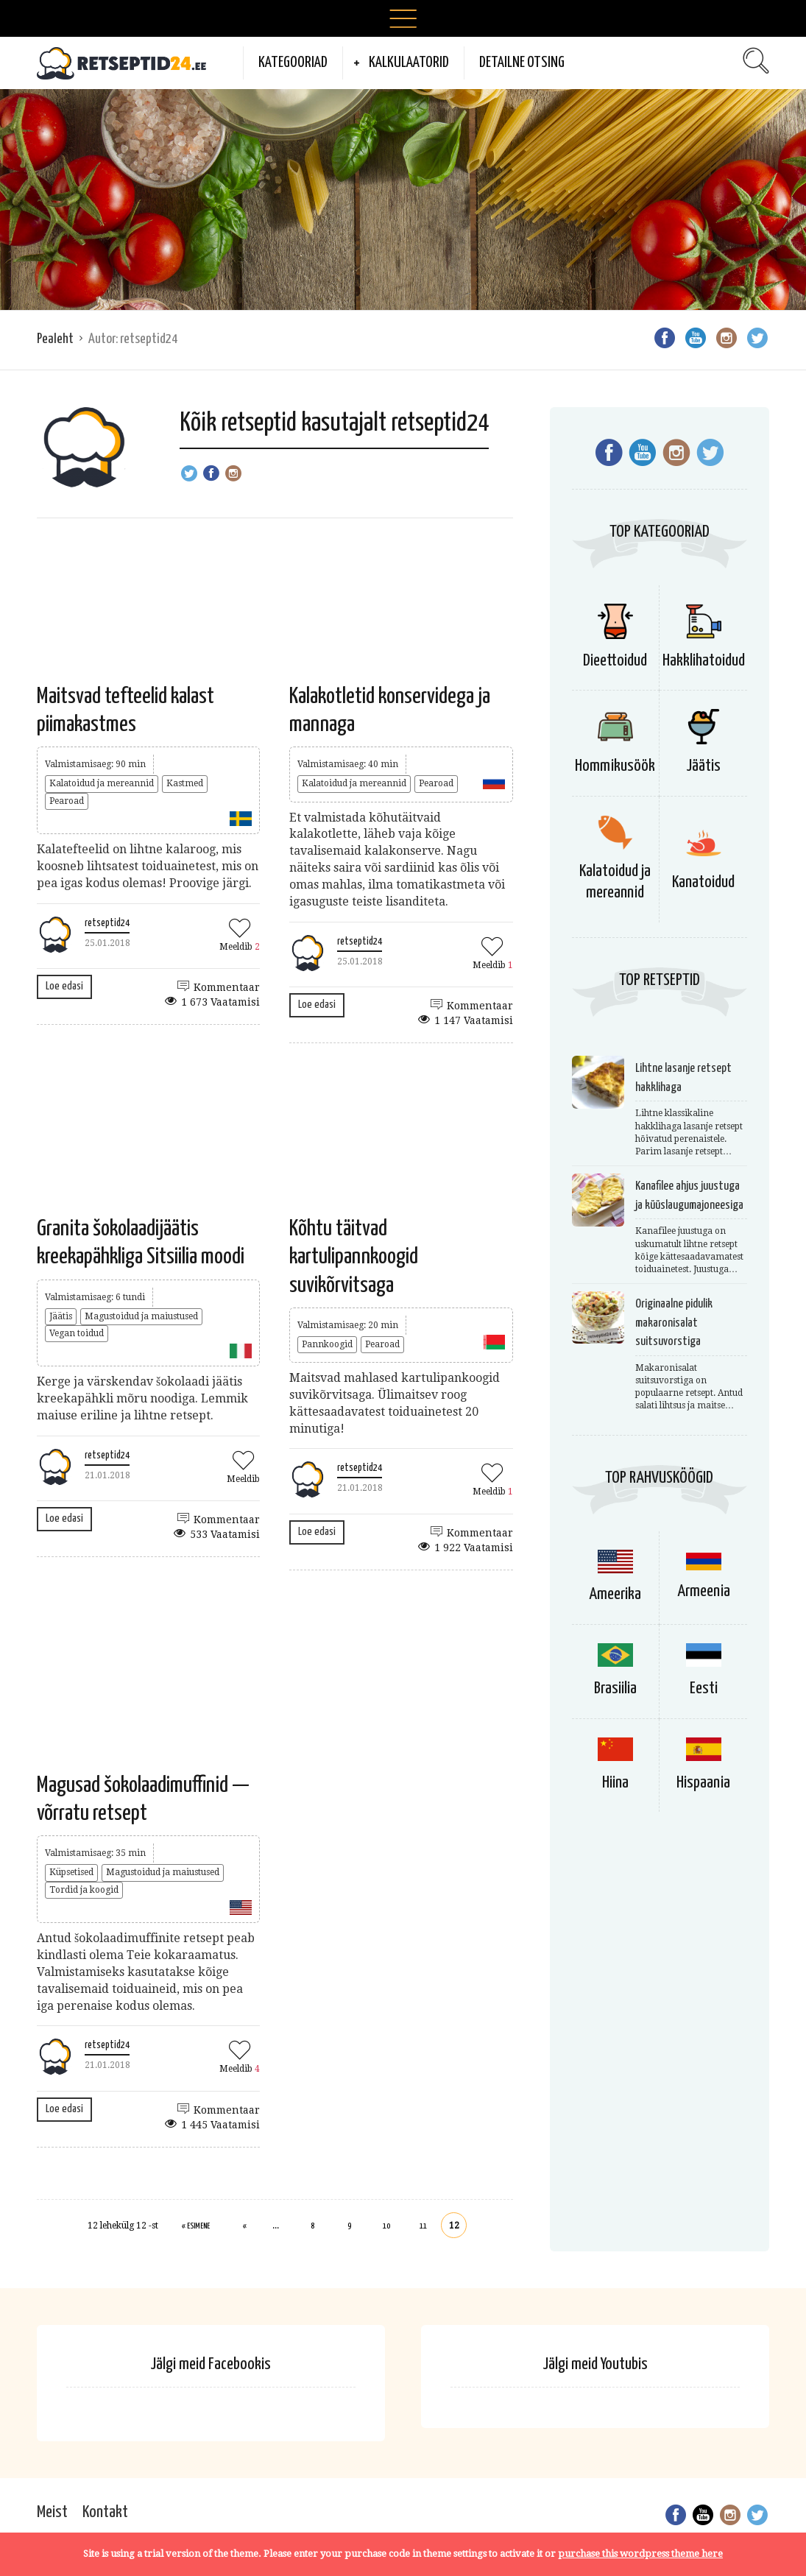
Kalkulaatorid (409, 62)
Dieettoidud (615, 660)
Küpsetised (71, 1872)
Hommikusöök (615, 766)
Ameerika (615, 1594)
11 (423, 2226)
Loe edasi (64, 986)
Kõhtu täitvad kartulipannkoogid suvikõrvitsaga (353, 1257)
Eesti (704, 1688)
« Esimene (196, 2226)
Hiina (615, 1782)
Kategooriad (293, 62)
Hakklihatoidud (703, 660)
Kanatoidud (703, 882)
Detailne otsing (522, 62)
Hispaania (703, 1782)
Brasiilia (615, 1688)
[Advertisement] (403, 199)
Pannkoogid (327, 1344)
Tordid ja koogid (84, 1890)
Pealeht (55, 339)
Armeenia (703, 1591)
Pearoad (66, 801)
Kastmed (184, 783)
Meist (52, 2512)
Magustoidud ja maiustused (141, 1316)
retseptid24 (107, 923)
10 (386, 2226)
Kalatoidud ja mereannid (101, 783)
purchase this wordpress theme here (640, 2553)
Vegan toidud (76, 1333)
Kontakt (105, 2512)
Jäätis (60, 1316)
